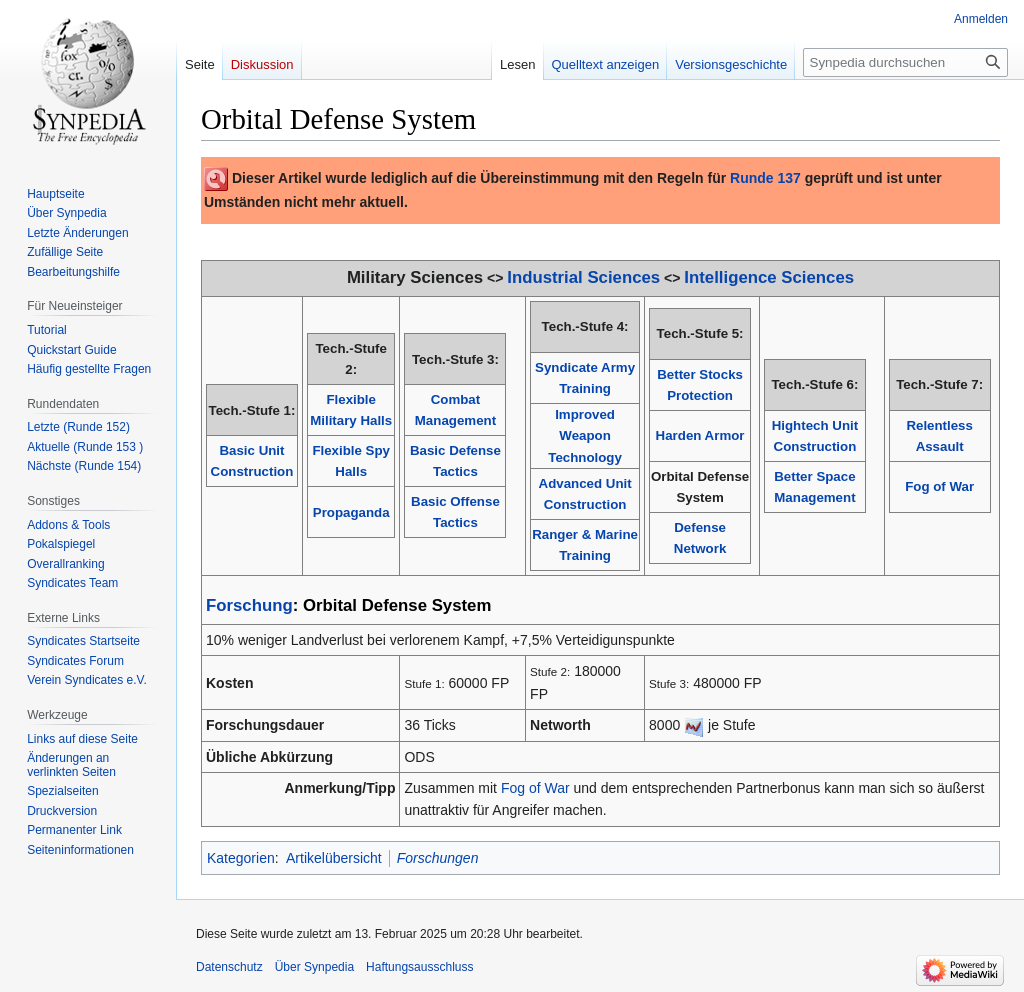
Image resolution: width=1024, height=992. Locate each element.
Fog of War (939, 486)
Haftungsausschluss (419, 967)
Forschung (249, 605)
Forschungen (438, 858)
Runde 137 (765, 178)
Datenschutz (229, 967)
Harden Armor (700, 435)
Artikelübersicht (334, 858)
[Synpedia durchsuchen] (905, 62)
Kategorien (241, 858)
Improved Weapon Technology (585, 436)
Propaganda (351, 512)
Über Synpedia (314, 967)
